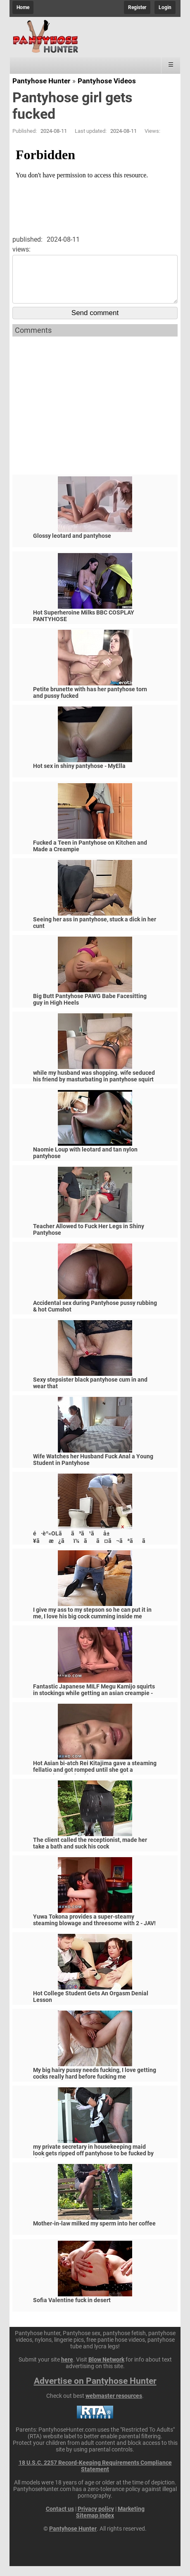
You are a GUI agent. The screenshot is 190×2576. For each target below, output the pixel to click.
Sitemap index (95, 2525)
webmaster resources (114, 2405)
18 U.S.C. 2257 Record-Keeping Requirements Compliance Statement (95, 2475)
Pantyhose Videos (107, 81)
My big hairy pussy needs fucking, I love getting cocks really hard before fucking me (94, 2083)
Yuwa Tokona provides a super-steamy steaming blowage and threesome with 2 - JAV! (94, 1929)
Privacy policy (96, 2518)
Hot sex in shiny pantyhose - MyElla (79, 775)
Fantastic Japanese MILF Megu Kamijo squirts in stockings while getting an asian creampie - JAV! (94, 1703)
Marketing (131, 2518)
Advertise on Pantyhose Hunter (95, 2391)
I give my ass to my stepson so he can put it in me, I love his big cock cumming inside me (92, 1622)
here (67, 2369)
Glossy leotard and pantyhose (72, 545)
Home (23, 7)
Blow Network (106, 2369)
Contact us (60, 2518)
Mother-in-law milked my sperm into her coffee (94, 2233)
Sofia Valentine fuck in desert (72, 2310)
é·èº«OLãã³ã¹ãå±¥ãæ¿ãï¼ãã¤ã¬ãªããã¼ (93, 1550)
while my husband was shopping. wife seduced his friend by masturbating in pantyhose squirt (94, 1086)
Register (137, 7)
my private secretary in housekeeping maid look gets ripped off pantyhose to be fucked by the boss (93, 2163)
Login (165, 7)
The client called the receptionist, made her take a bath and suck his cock (90, 1853)
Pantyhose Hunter (41, 81)
